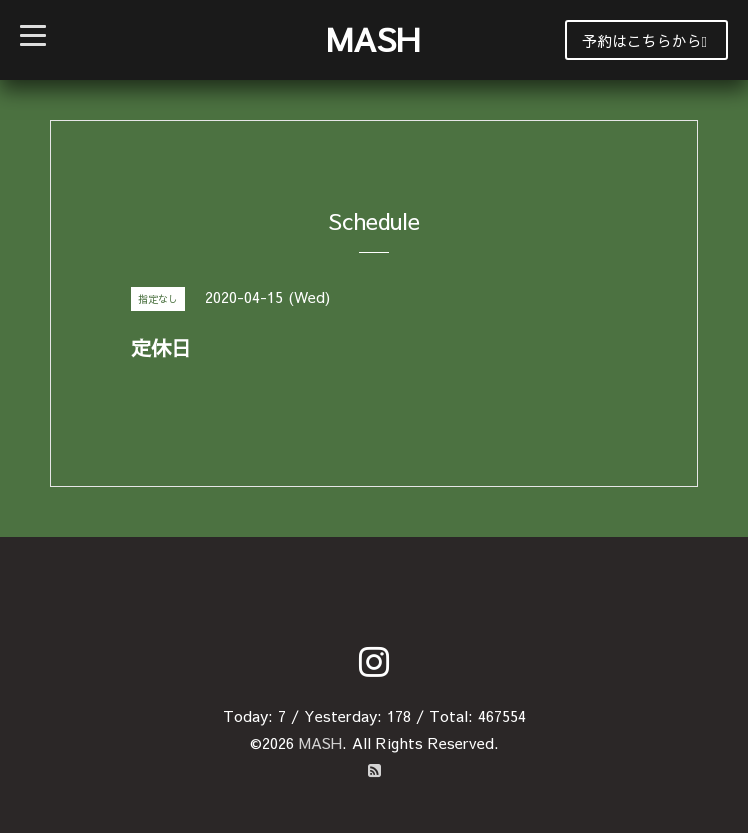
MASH (373, 38)
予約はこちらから (644, 40)
